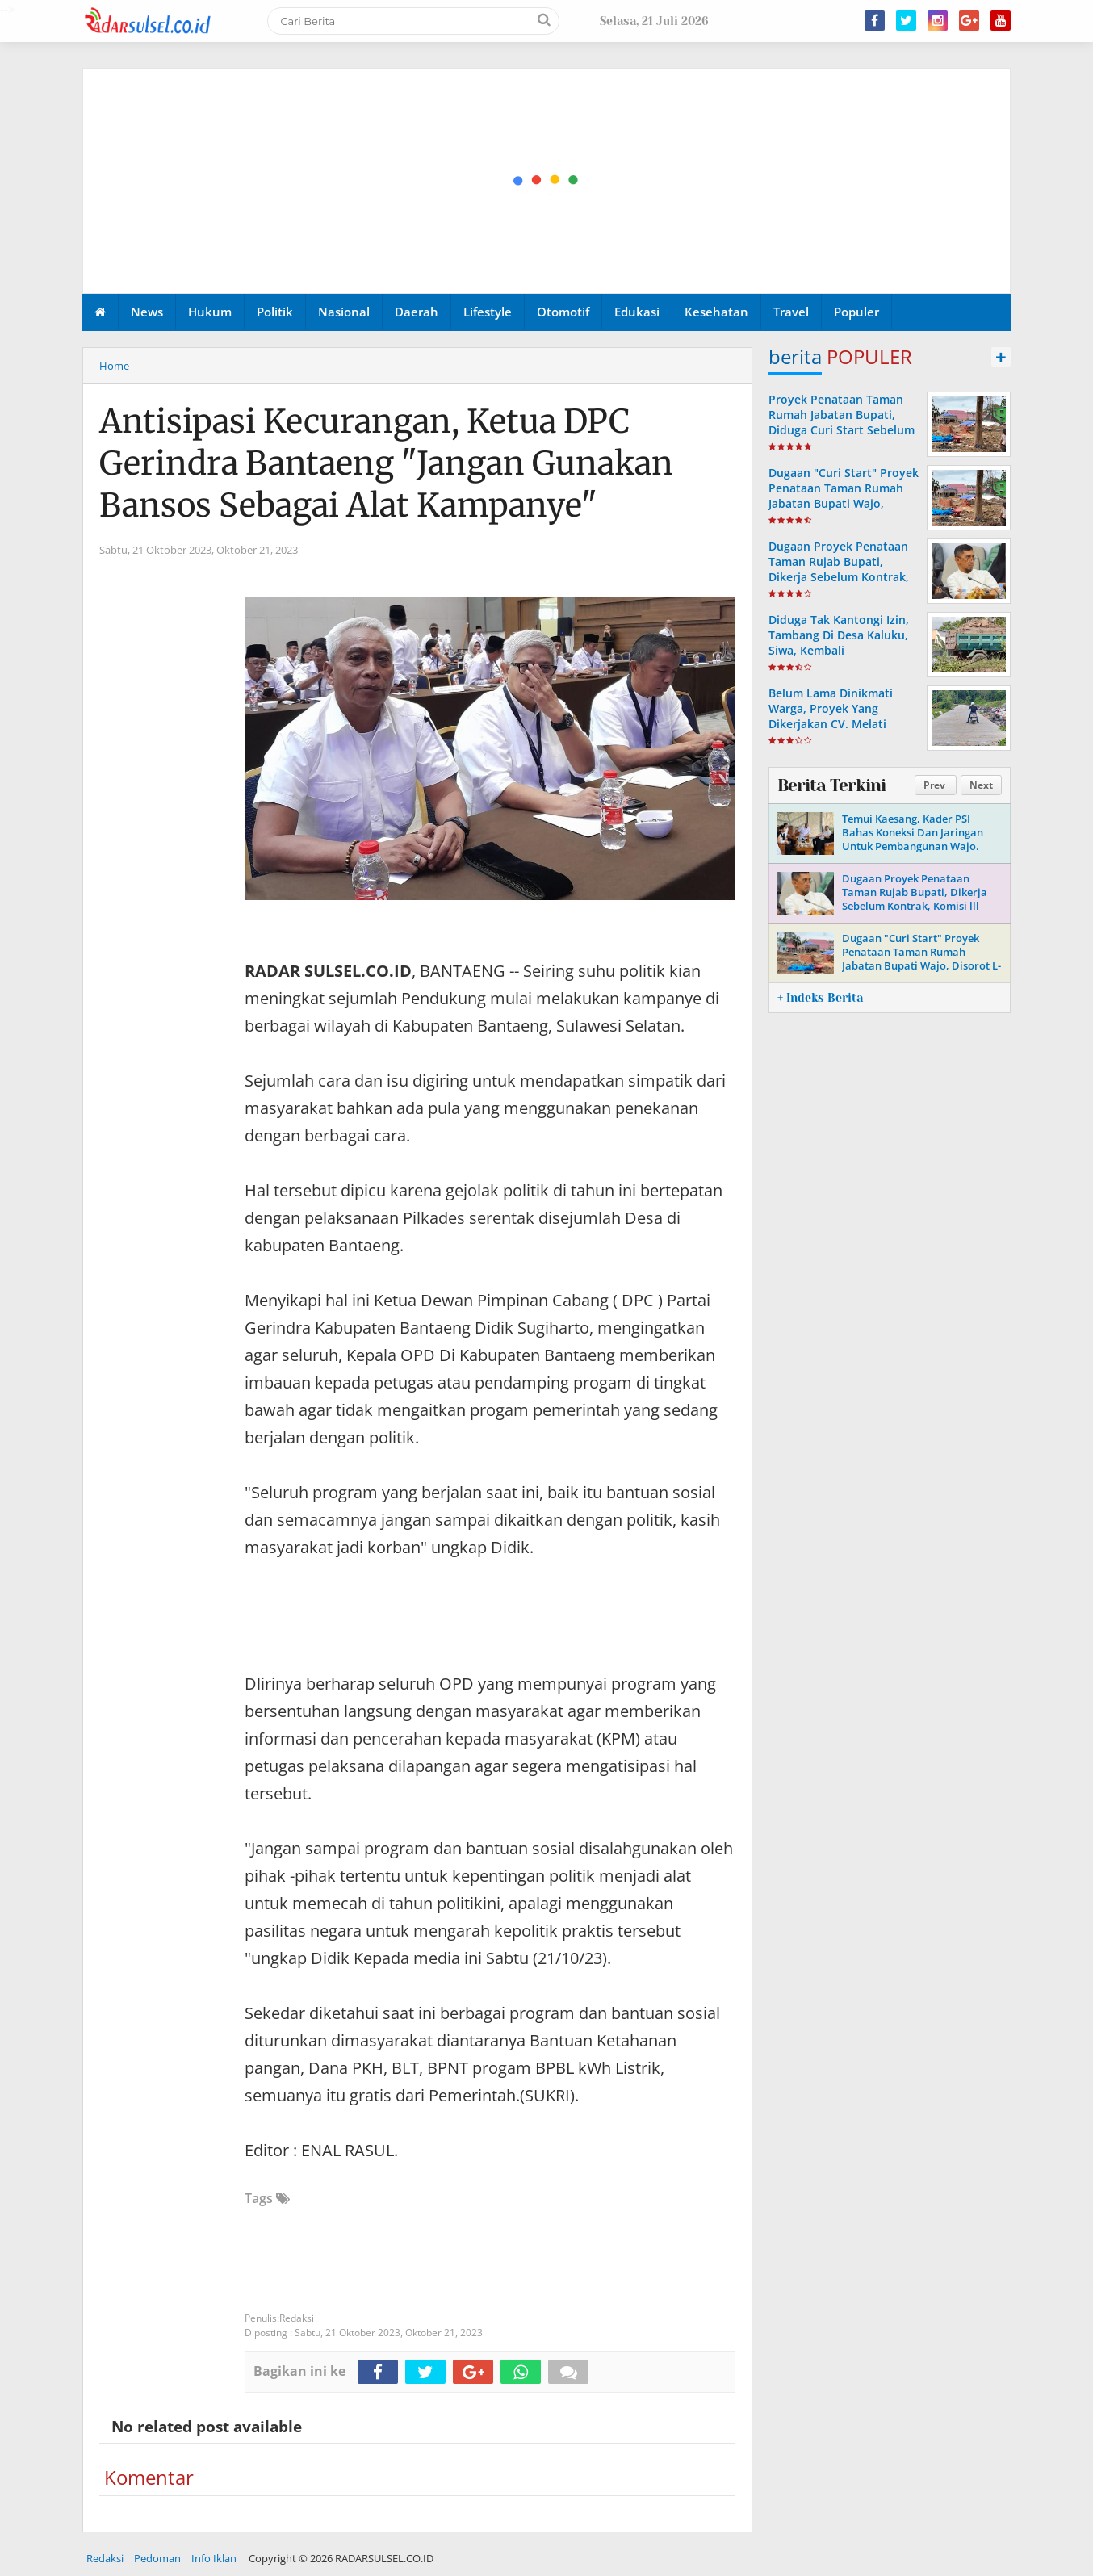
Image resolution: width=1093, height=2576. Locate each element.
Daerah (416, 312)
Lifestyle (487, 312)
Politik (275, 312)
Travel (791, 312)
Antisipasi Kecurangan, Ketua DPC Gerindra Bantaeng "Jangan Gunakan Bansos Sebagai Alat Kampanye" (386, 463)
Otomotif (563, 312)
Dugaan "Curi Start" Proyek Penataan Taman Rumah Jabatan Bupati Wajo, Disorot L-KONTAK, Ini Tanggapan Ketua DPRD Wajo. (843, 511)
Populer (856, 312)
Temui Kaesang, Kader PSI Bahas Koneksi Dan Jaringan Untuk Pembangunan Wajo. (912, 832)
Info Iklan (214, 2558)
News (147, 312)
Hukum (210, 312)
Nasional (344, 312)
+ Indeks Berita (820, 997)
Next (981, 785)
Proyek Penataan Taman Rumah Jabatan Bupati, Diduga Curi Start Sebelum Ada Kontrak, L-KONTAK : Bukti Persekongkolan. (841, 430)
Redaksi (105, 2558)
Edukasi (637, 312)
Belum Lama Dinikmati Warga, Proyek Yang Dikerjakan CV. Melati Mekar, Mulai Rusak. (830, 716)
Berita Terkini (831, 785)
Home (114, 365)
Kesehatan (716, 312)
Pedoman (157, 2558)
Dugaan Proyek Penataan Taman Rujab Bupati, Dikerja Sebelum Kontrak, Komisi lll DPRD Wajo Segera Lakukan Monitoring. (838, 584)
